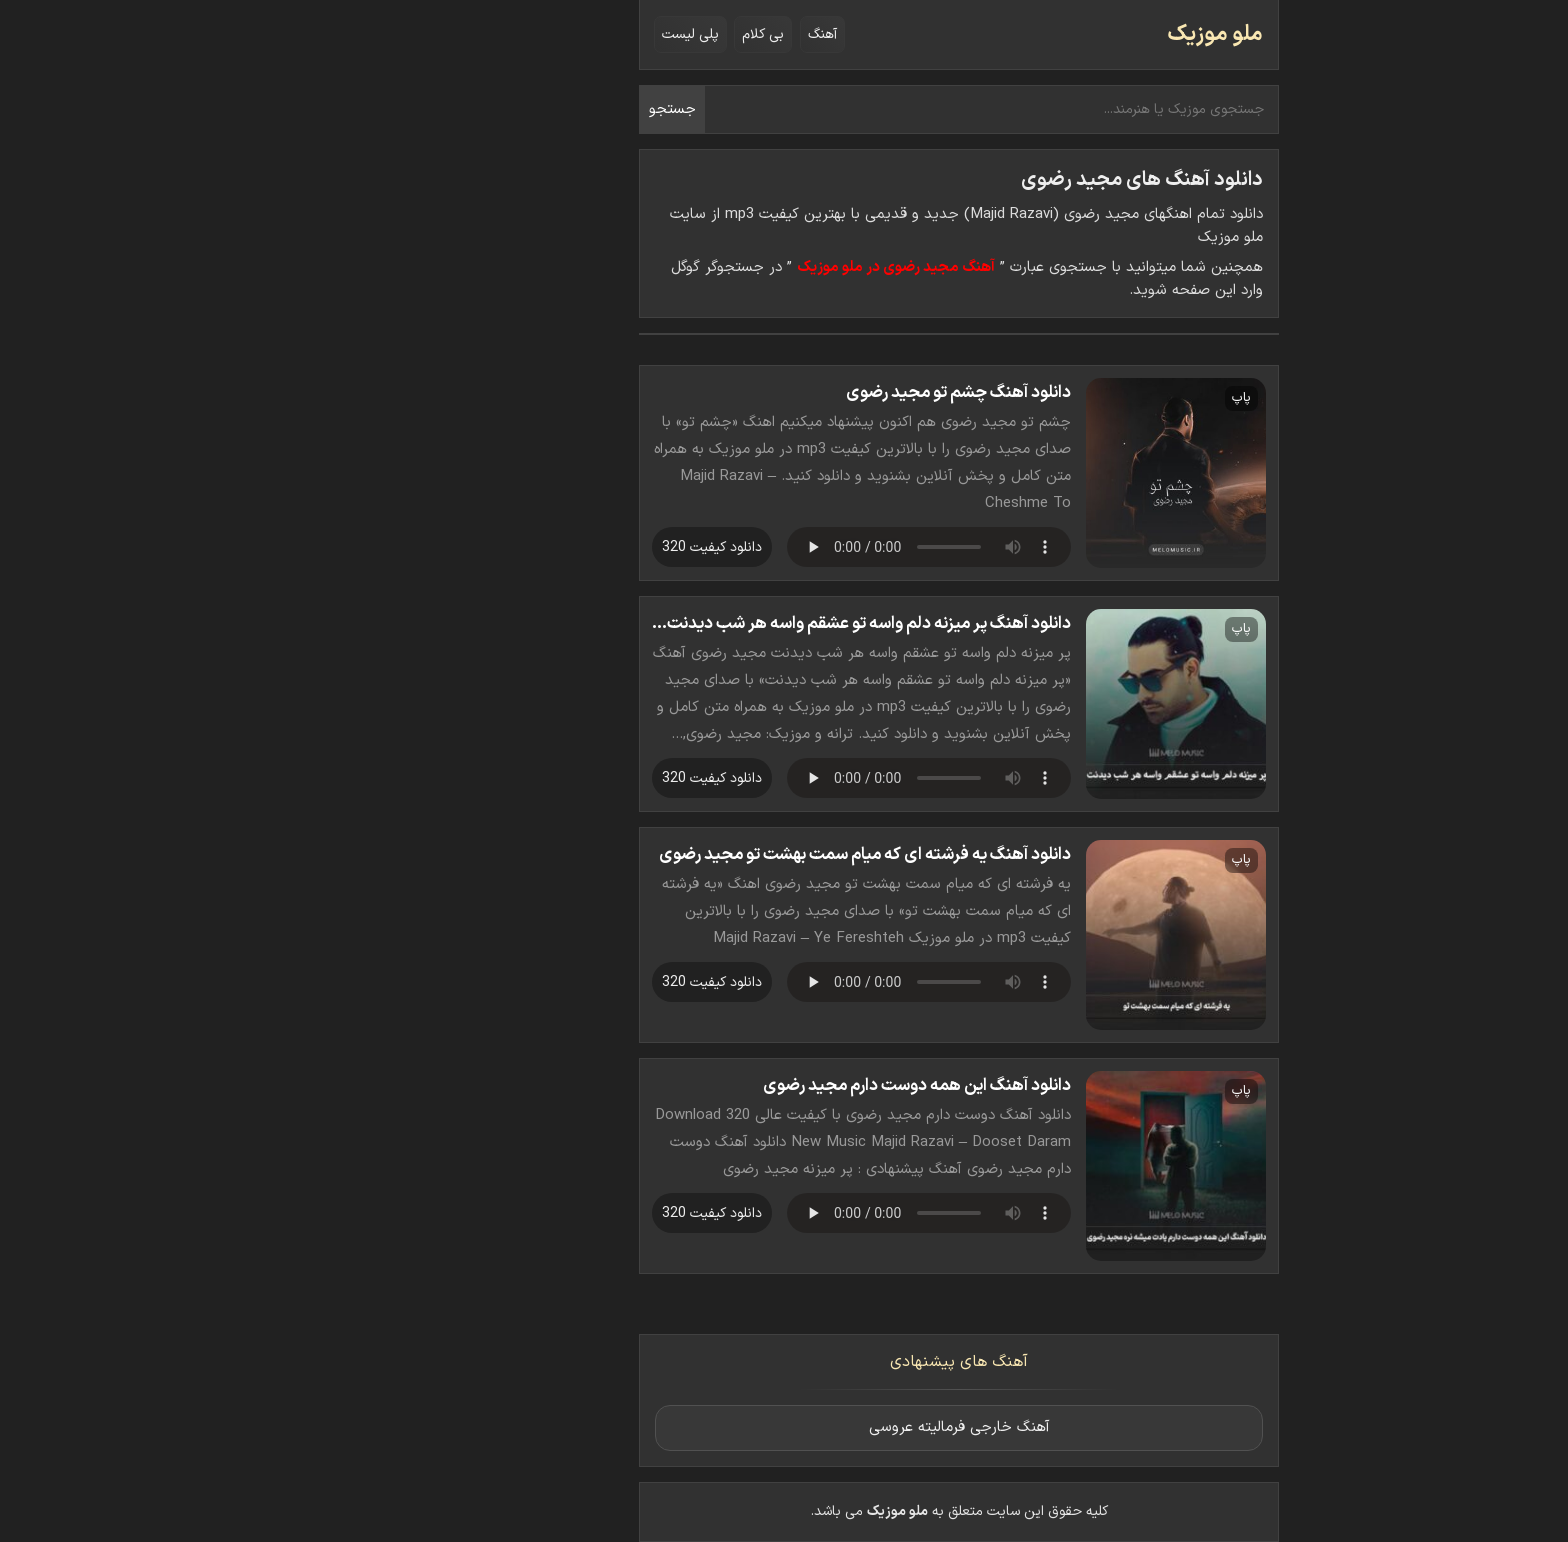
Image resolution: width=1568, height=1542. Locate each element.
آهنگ (647, 34)
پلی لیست (515, 34)
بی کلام (588, 34)
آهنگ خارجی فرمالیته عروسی (784, 1427)
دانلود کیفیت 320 (537, 547)
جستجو (497, 109)
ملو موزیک (1040, 34)
